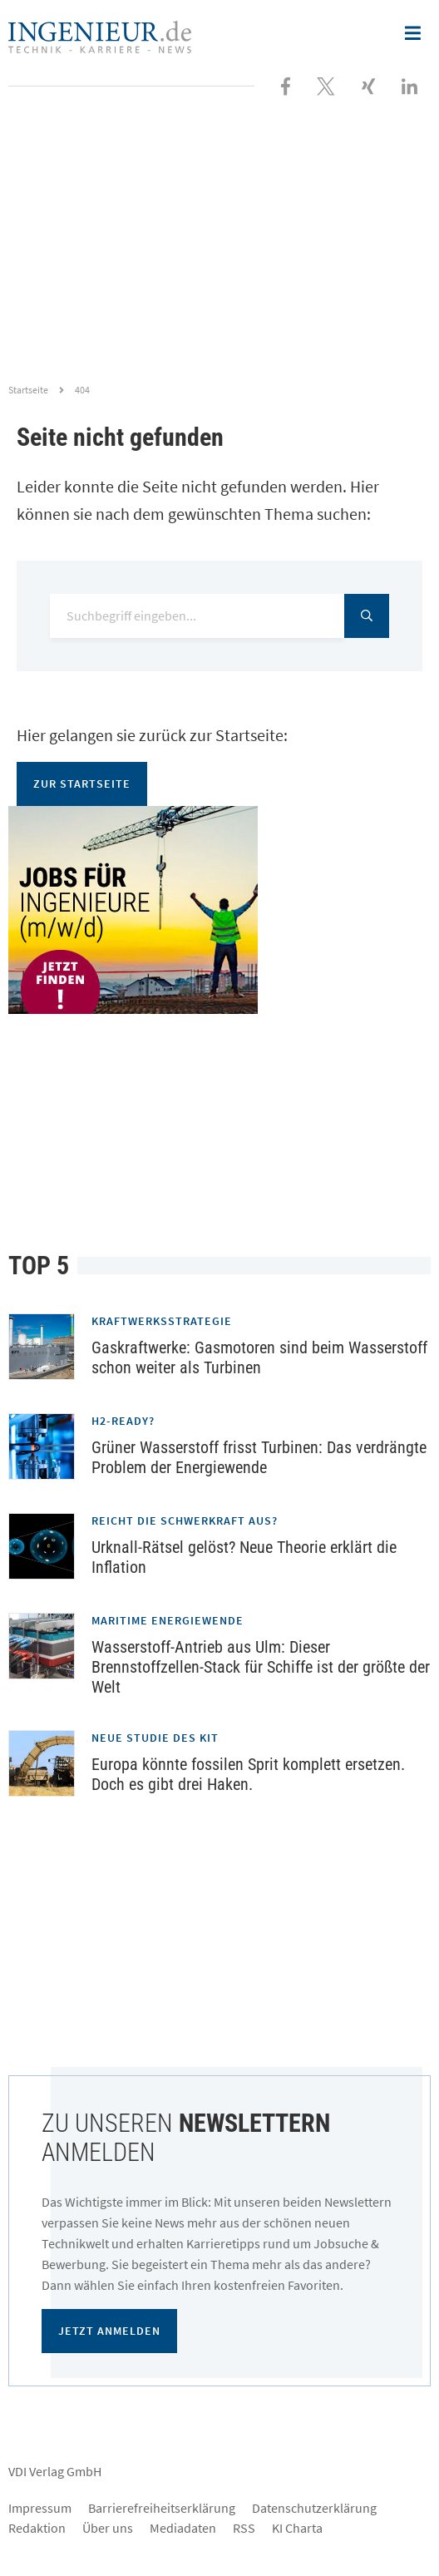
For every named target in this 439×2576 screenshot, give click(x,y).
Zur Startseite (82, 783)
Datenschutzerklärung (314, 2507)
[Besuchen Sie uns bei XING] (368, 85)
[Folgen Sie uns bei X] (326, 85)
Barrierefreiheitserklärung (161, 2507)
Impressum (40, 2507)
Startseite (28, 389)
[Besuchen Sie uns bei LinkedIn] (409, 85)
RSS (244, 2527)
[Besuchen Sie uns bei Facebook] (285, 85)
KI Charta (297, 2527)
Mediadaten (183, 2527)
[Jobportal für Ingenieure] (219, 910)
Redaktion (37, 2527)
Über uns (107, 2527)
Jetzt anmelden (109, 2330)
